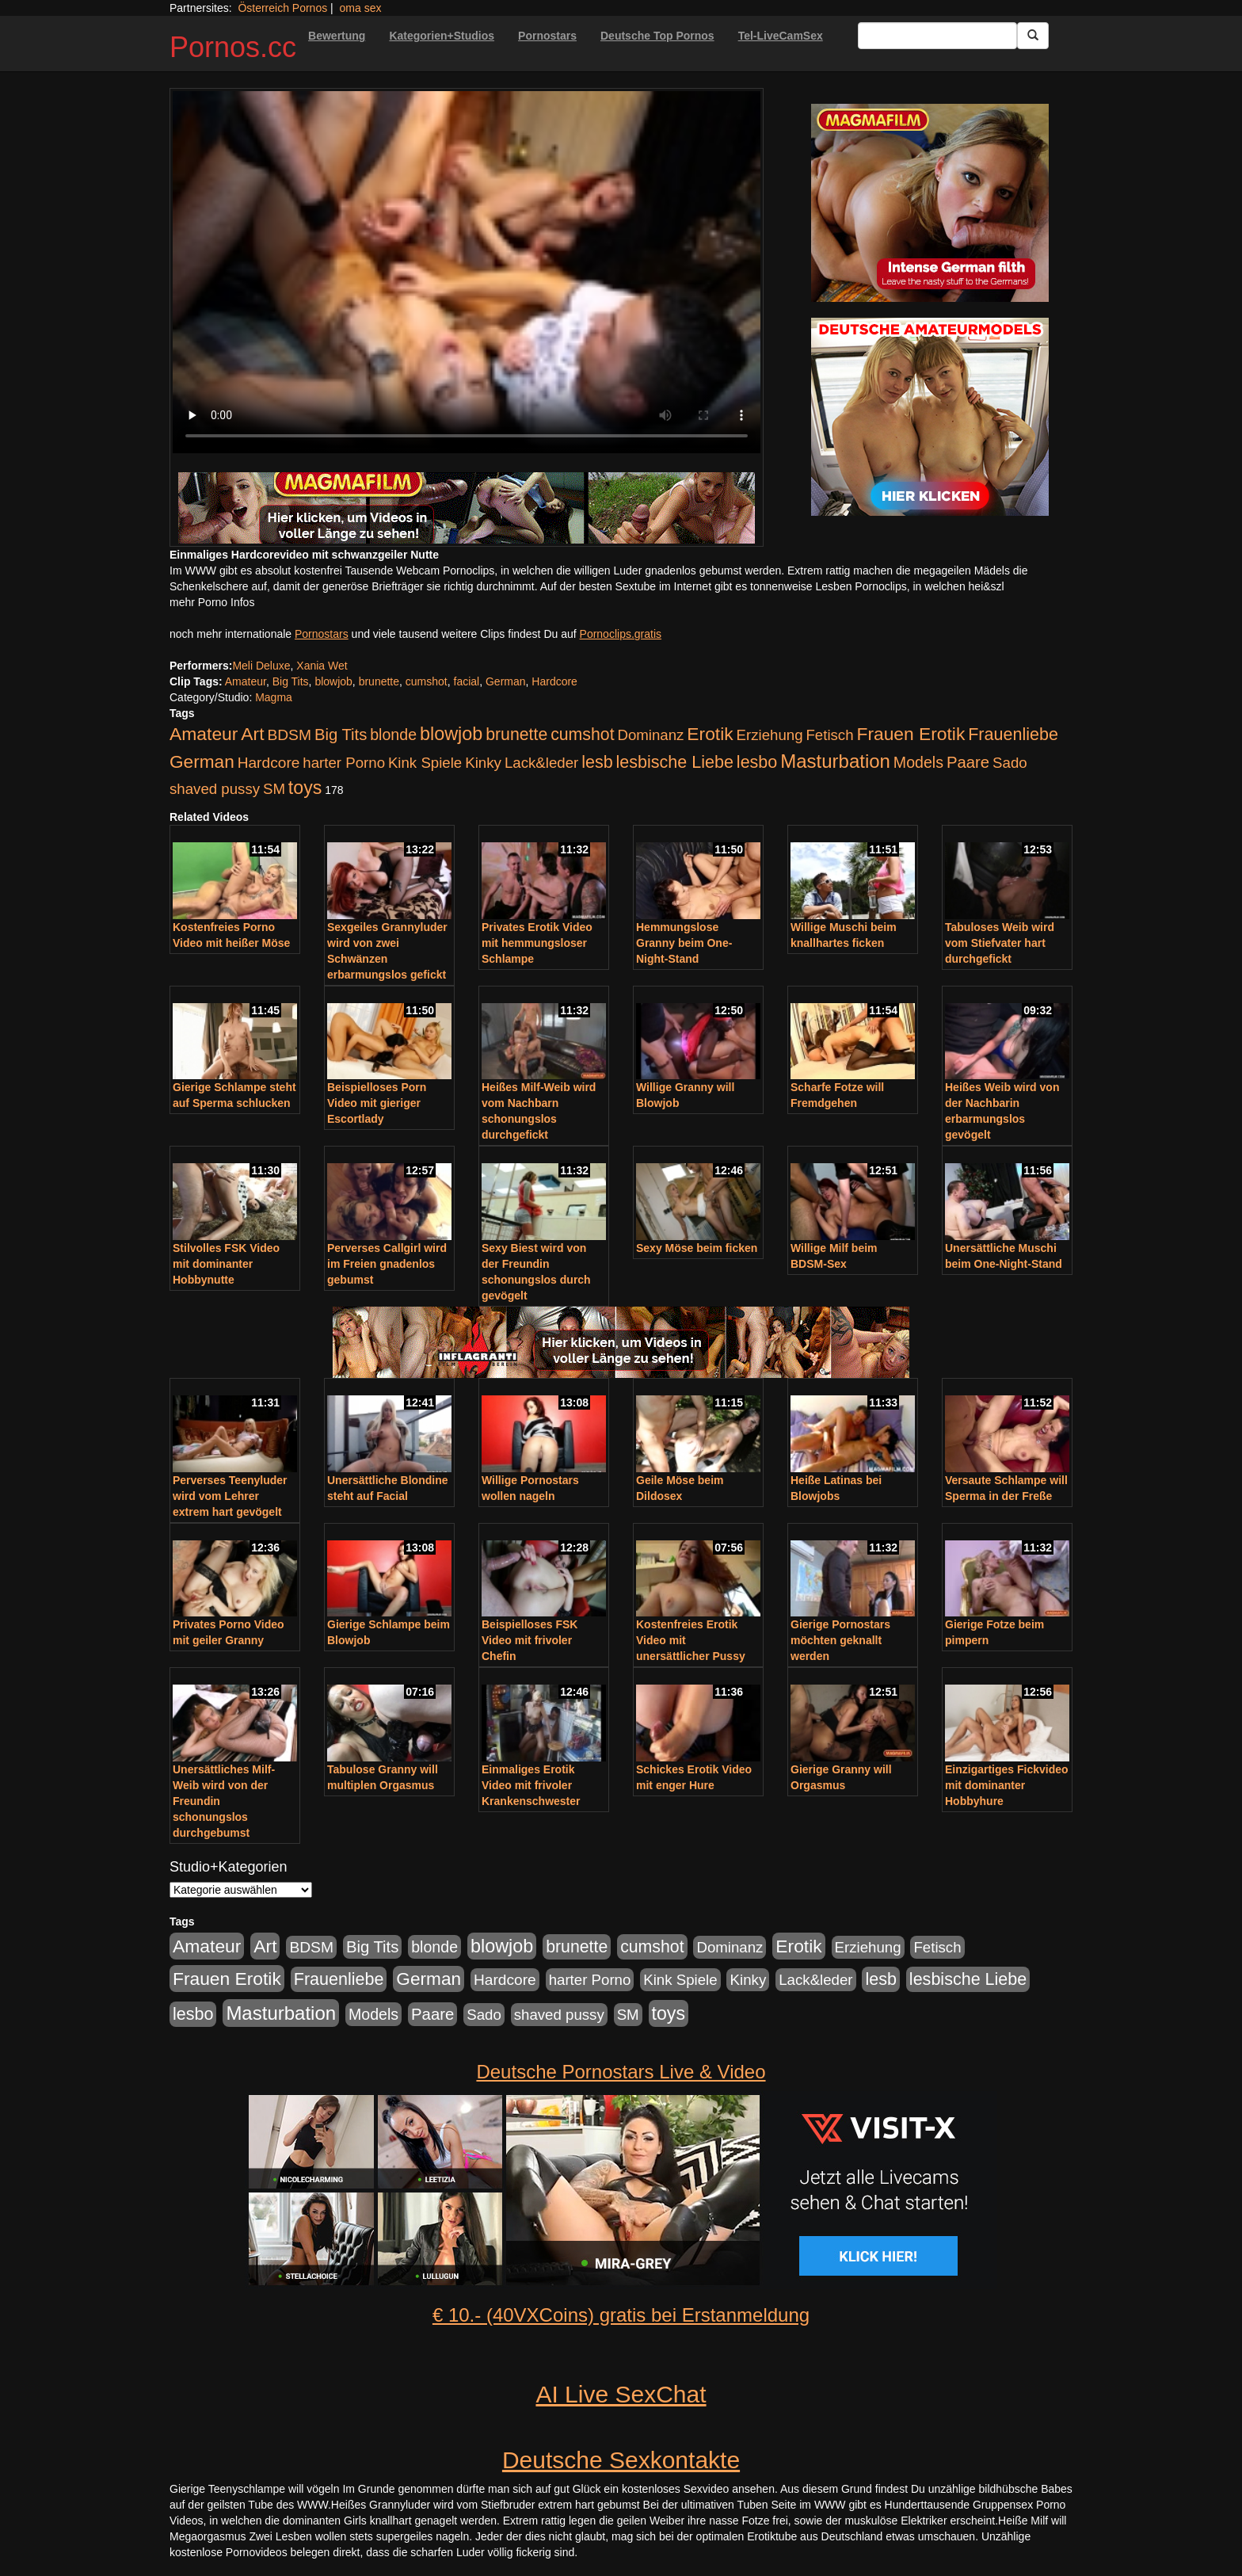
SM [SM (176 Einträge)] (274, 788)
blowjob (333, 681)
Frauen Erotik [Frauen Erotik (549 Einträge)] (910, 733)
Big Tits (290, 681)
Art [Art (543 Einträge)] (252, 733)
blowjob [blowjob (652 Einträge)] (451, 733)
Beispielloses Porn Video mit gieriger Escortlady (376, 1103)
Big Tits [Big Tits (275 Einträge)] (340, 734)
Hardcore (554, 681)
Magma (273, 697)
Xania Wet (321, 665)
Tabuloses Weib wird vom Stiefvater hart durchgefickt (999, 943)
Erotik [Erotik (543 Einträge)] (710, 733)
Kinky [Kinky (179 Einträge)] (483, 762)
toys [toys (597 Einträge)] (305, 787)
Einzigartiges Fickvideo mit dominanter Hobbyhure (1007, 1785)
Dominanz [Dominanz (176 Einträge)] (650, 735)
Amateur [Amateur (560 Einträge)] (204, 733)
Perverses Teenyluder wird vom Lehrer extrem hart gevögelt (230, 1496)
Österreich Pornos (282, 8)
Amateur (245, 681)
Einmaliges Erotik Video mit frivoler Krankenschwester (531, 1785)
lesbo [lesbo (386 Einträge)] (757, 762)
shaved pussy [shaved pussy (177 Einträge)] (215, 788)
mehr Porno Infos (212, 602)
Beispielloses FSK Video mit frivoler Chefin (529, 1640)
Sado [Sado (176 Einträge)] (1009, 762)
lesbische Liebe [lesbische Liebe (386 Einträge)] (674, 762)
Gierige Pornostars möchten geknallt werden (840, 1640)
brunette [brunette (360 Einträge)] (516, 734)
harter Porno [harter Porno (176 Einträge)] (344, 762)
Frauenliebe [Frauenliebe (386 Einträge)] (1013, 734)
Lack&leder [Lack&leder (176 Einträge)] (541, 762)
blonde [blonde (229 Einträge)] (393, 734)
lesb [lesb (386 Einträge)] (597, 762)
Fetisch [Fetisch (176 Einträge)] (829, 735)
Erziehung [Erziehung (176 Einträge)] (770, 735)
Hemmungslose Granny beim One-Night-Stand (684, 943)
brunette (379, 681)
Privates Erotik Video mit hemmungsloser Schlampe (537, 943)
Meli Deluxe (261, 665)
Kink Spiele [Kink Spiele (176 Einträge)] (425, 762)
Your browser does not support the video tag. (466, 272)
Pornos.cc (233, 47)
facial (467, 681)
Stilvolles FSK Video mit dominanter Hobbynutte (226, 1264)
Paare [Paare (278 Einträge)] (968, 762)
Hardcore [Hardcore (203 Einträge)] (269, 762)
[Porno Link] (466, 508)
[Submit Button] (1033, 35)
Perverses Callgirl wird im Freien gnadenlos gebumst (387, 1264)
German (506, 681)
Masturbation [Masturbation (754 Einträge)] (835, 761)
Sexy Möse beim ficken (696, 1248)
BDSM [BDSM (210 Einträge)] (289, 735)
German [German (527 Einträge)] (202, 762)
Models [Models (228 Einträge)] (918, 762)
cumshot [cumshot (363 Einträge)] (582, 734)
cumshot (427, 681)
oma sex (361, 8)
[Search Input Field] (937, 35)
